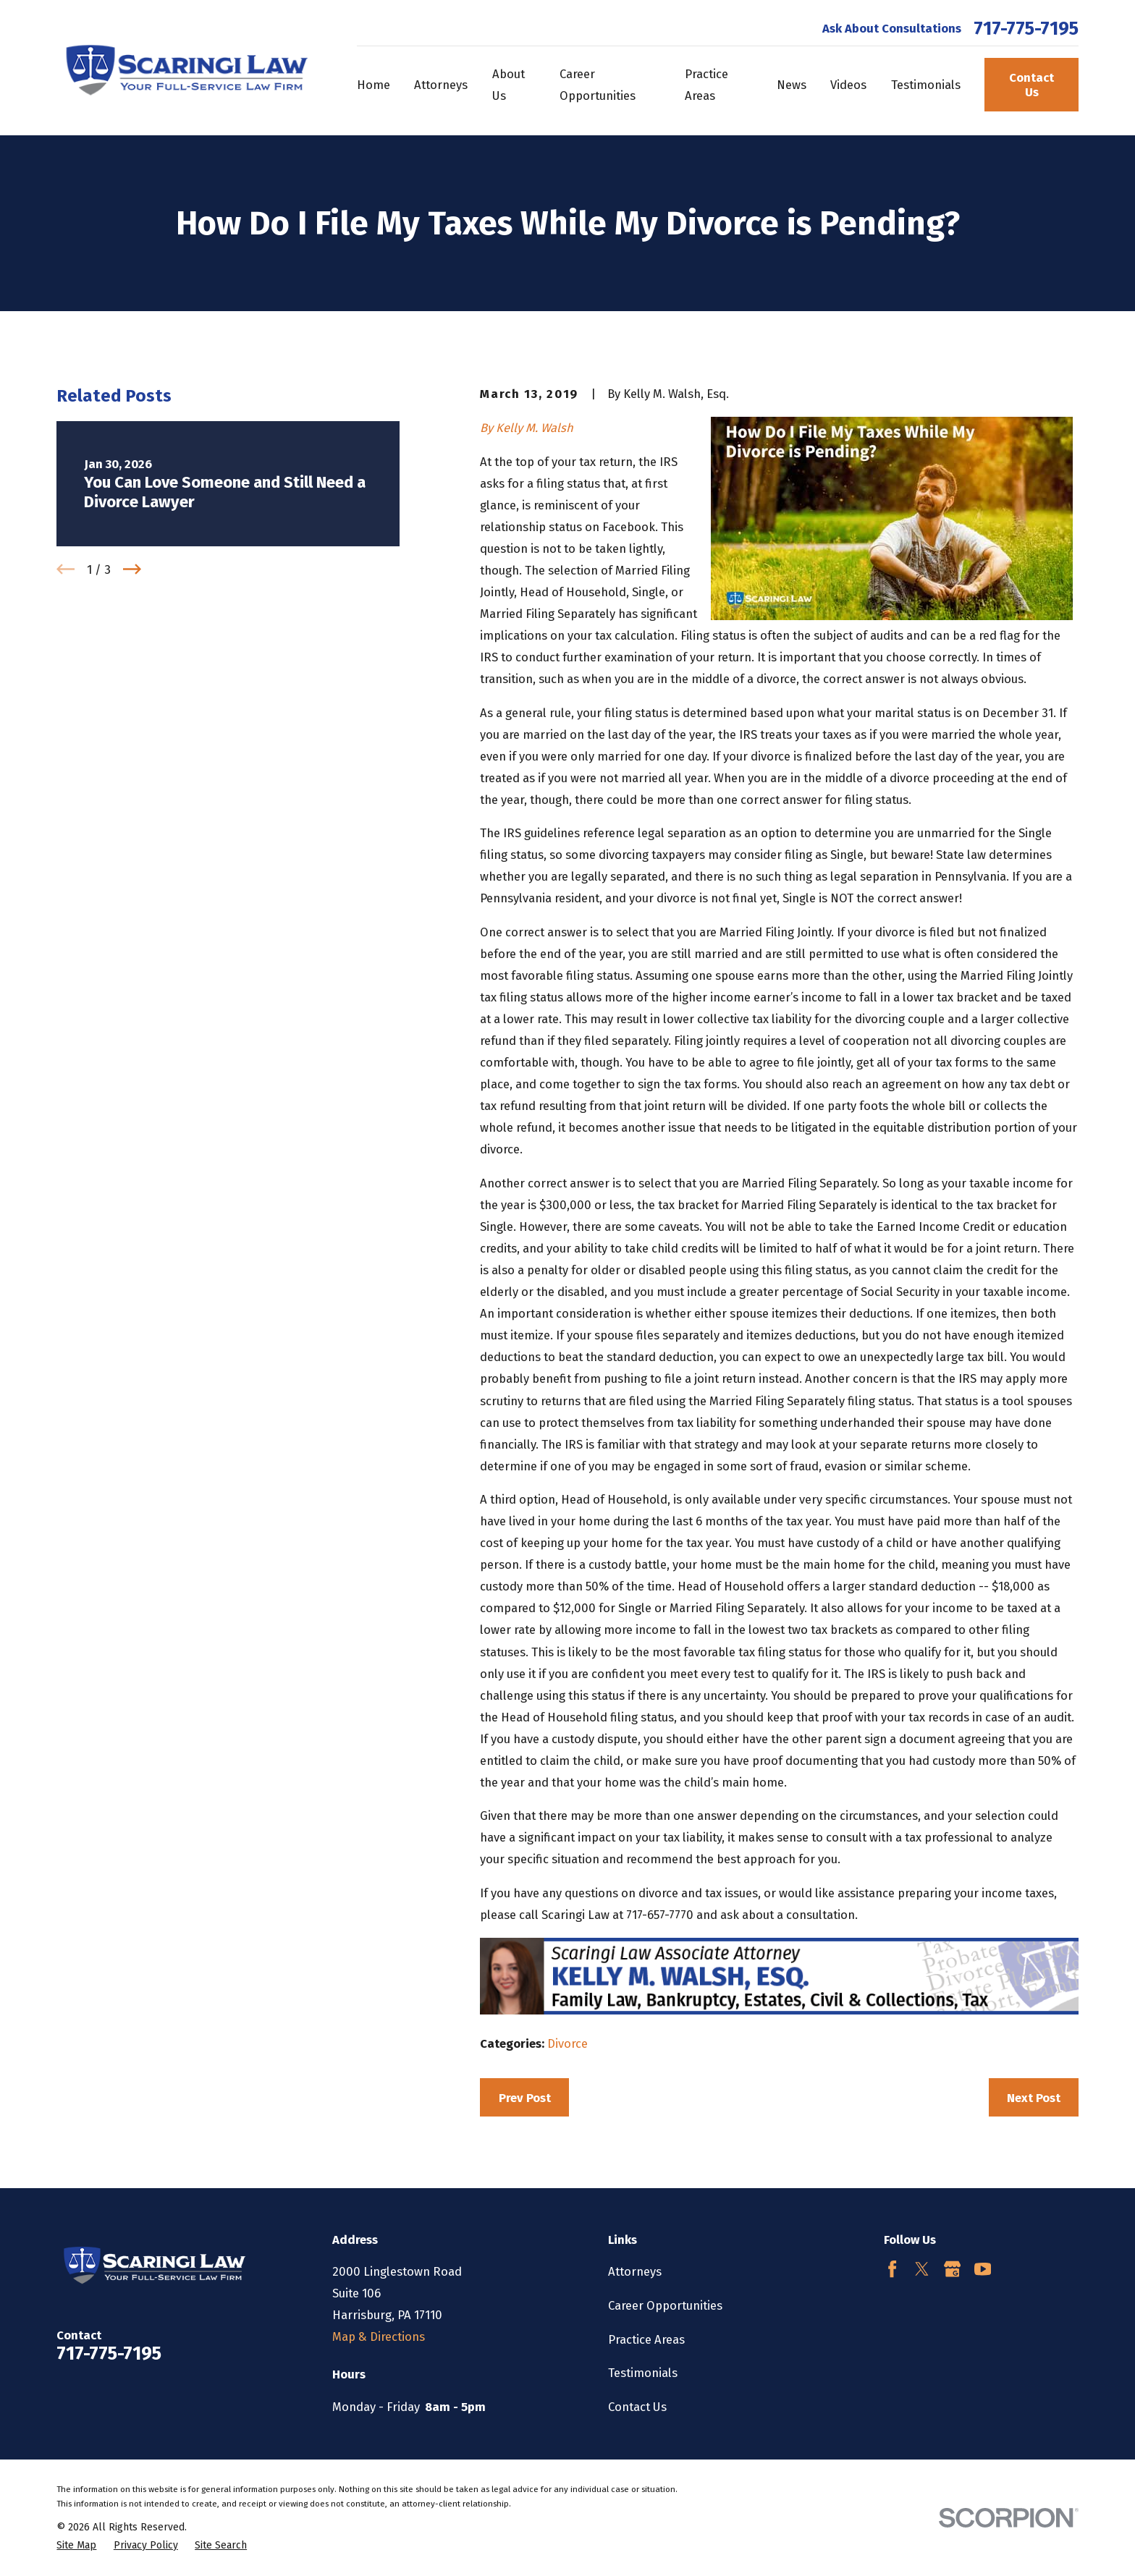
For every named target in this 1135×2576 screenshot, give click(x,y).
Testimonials (643, 2372)
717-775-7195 (1026, 29)
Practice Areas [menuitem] (706, 85)
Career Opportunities (665, 2305)
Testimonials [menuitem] (926, 84)
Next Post (1033, 2097)
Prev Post (525, 2097)
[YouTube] (982, 2269)
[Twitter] (922, 2269)
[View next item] (132, 569)
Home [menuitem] (373, 84)
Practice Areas (646, 2339)
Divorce (567, 2043)
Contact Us (1031, 84)
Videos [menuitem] (848, 84)
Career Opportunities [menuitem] (598, 85)
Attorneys (635, 2271)
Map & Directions (378, 2336)
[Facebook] (892, 2269)
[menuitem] (76, 2545)
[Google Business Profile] (952, 2269)
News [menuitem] (791, 84)
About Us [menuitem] (508, 85)
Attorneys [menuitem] (441, 84)
